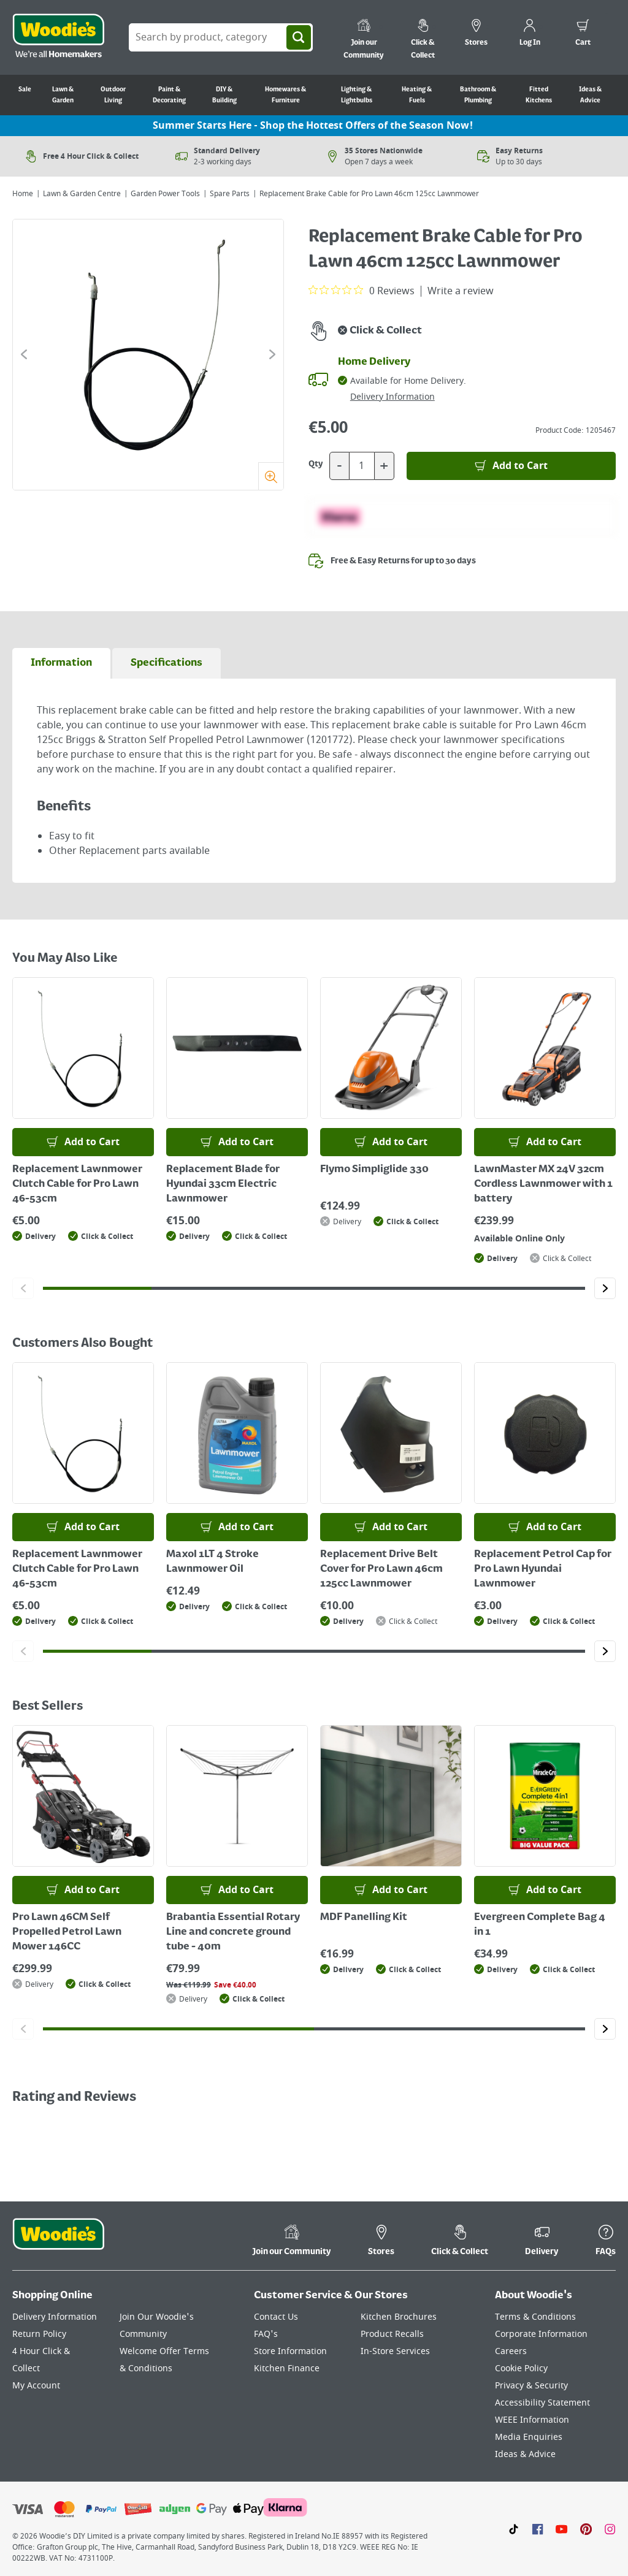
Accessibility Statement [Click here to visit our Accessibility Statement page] (542, 2402)
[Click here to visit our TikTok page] (513, 2528)
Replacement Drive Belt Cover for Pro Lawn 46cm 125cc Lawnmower (381, 1569)
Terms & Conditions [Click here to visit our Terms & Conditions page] (535, 2317)
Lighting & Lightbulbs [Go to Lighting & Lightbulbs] (356, 95)
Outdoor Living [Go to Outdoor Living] (113, 95)
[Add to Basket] (511, 466)
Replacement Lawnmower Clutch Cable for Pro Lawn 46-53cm (77, 1184)
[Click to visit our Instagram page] (610, 2528)
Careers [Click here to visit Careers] (511, 2351)
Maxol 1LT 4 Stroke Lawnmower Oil (212, 1562)
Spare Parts (230, 193)
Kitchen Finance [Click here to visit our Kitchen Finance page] (287, 2368)
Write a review (460, 291)
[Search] (299, 37)
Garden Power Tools (165, 193)
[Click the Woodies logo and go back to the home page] (58, 37)
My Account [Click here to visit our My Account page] (36, 2385)
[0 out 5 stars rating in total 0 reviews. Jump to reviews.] (361, 290)
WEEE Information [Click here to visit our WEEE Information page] (532, 2420)
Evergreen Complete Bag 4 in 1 (539, 1924)
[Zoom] (270, 476)
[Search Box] (221, 37)
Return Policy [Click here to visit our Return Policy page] (39, 2334)
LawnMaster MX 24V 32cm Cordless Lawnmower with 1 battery (543, 1184)
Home (22, 193)
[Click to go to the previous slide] (24, 354)
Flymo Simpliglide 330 (374, 1170)
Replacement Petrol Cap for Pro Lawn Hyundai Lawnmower (542, 1569)
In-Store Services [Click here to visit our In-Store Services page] (395, 2351)
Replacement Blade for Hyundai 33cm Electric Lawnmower (223, 1184)
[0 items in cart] (582, 34)
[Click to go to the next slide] (272, 354)
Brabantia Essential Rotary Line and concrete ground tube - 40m (233, 1932)
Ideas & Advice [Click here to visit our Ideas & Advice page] (525, 2454)
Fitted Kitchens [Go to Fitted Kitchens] (539, 95)
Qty (315, 464)
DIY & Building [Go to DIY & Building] (224, 95)
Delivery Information (392, 397)
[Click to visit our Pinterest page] (586, 2528)
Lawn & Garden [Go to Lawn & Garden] (63, 95)
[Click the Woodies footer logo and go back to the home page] (58, 2241)
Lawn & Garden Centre (82, 193)
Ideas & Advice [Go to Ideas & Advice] (590, 95)
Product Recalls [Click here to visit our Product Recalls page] (392, 2334)
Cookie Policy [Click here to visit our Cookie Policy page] (521, 2368)
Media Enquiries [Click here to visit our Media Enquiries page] (528, 2437)
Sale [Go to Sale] (24, 89)
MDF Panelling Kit (363, 1917)
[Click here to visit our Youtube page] (561, 2528)
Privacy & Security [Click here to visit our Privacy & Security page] (531, 2385)
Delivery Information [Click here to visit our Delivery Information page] (54, 2317)
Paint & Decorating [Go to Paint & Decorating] (169, 95)
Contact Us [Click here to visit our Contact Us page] (276, 2317)
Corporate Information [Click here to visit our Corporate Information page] (541, 2334)
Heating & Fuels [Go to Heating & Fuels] (417, 95)
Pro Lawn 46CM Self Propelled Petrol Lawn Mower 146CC (66, 1932)
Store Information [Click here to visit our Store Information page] (290, 2351)
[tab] (61, 663)
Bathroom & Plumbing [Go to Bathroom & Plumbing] (478, 95)
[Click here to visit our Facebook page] (537, 2528)
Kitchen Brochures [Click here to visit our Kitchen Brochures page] (399, 2317)
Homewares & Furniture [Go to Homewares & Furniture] (285, 95)
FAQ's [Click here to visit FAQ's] (266, 2334)
